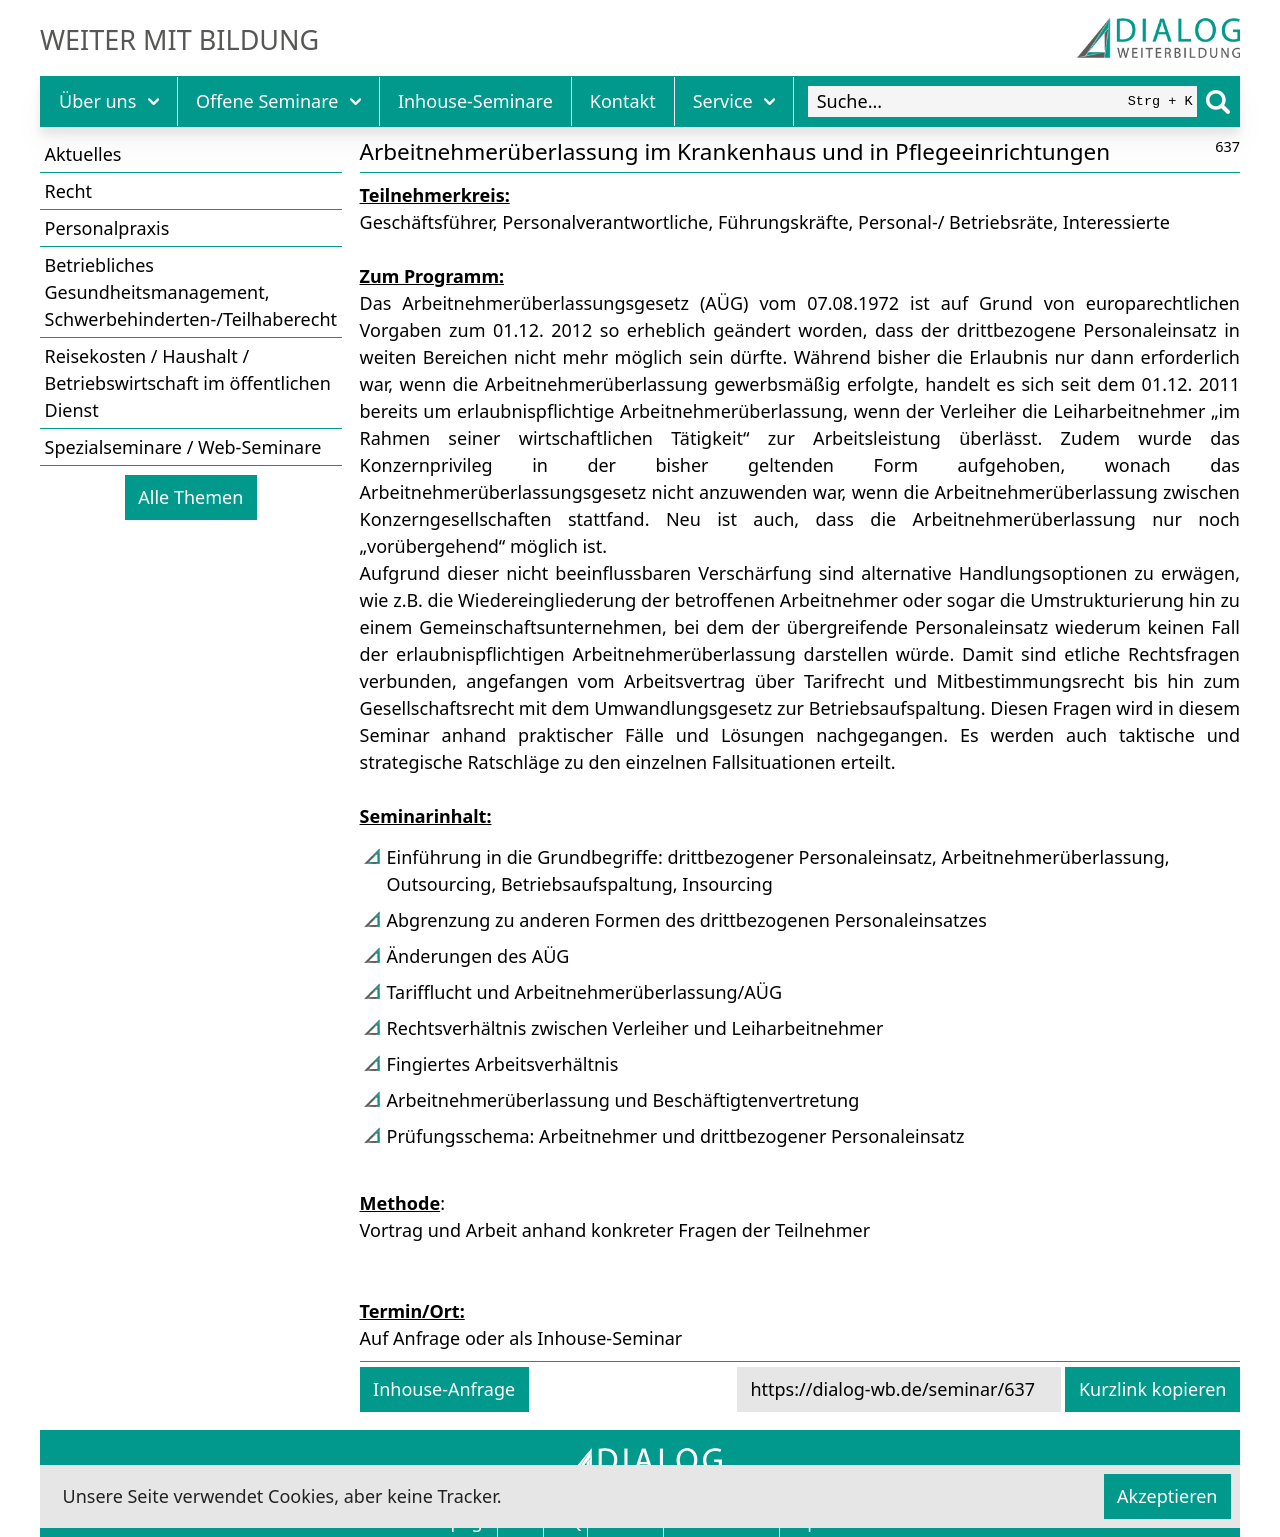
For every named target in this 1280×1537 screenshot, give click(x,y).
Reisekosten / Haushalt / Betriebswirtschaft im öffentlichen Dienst (188, 383)
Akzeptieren (1167, 1496)
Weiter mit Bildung (179, 40)
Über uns (109, 101)
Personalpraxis (107, 228)
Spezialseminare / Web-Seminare (183, 447)
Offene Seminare (278, 101)
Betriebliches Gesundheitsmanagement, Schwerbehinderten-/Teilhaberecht (191, 292)
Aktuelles (83, 154)
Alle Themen (190, 497)
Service (734, 101)
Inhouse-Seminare (475, 101)
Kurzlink (1153, 1389)
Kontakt (623, 101)
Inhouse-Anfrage (444, 1389)
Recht (69, 191)
